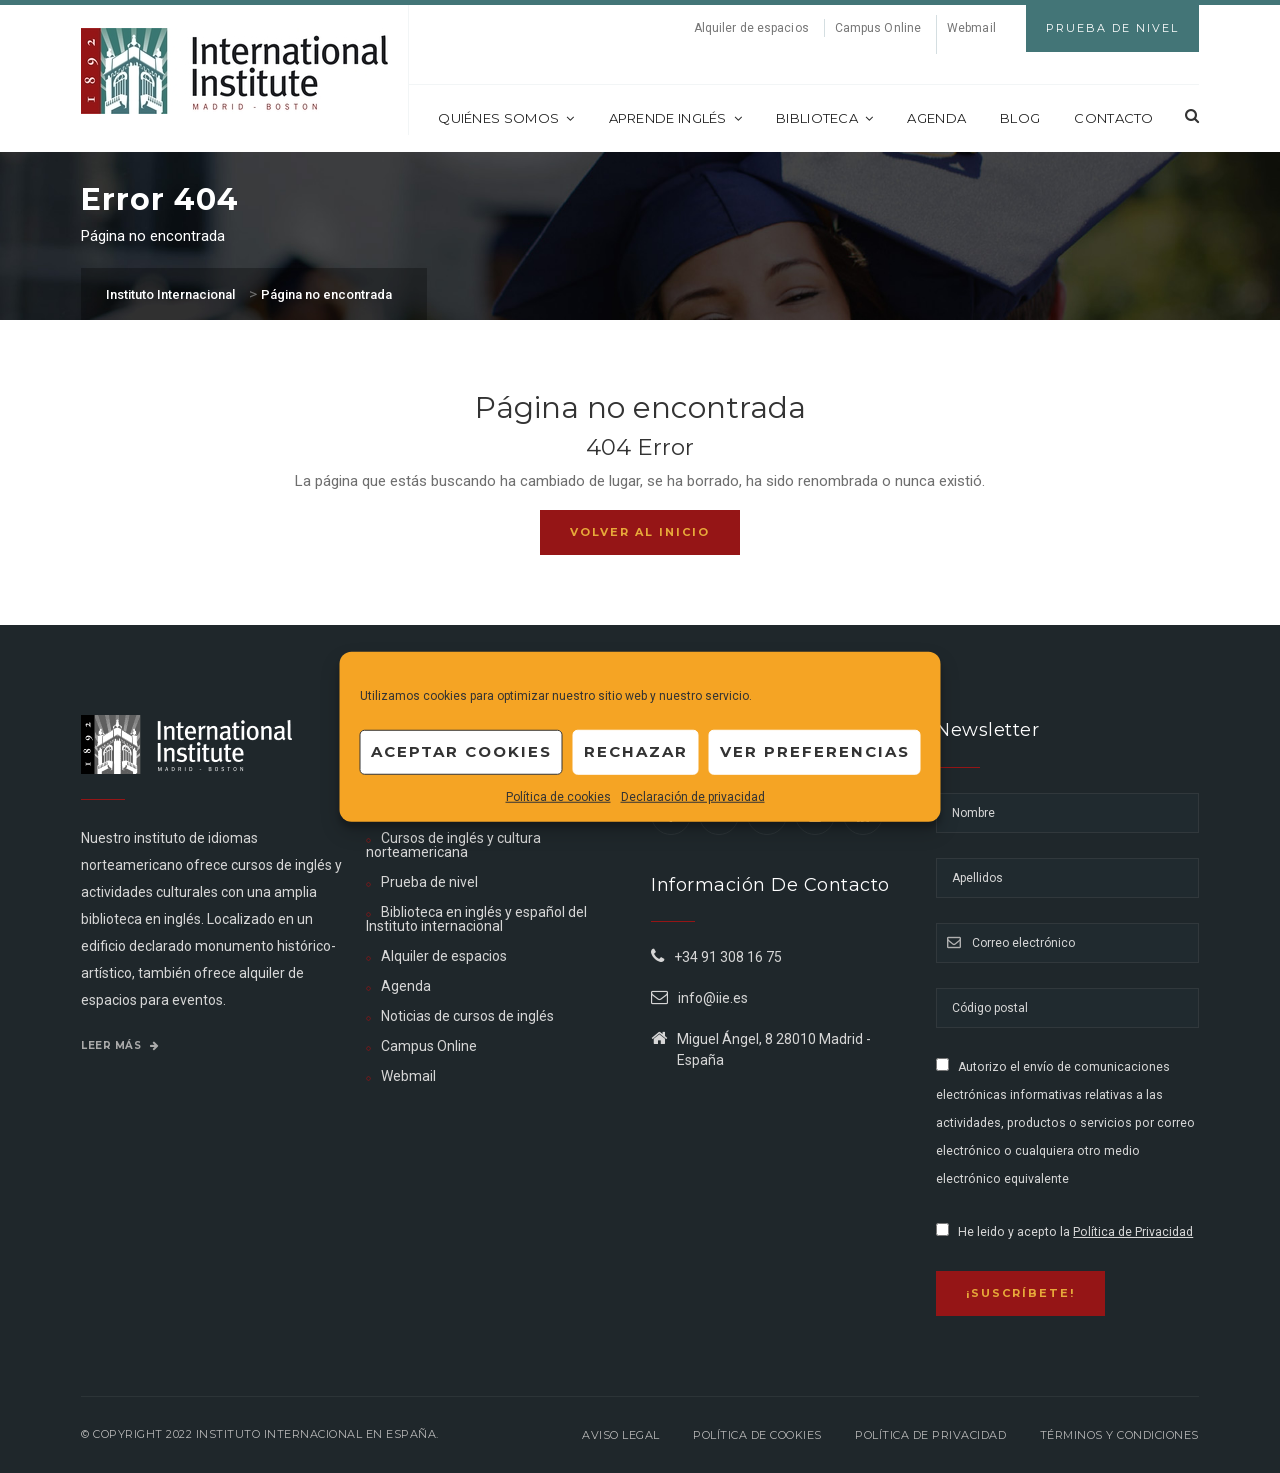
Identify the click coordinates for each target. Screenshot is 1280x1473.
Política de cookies (558, 796)
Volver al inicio (640, 532)
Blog (1020, 118)
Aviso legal (621, 1435)
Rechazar (636, 751)
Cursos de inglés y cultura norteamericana (453, 845)
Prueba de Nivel (1112, 28)
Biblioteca (824, 118)
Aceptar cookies (461, 751)
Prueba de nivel (429, 882)
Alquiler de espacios (751, 28)
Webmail (971, 28)
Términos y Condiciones (1119, 1435)
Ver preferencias (815, 751)
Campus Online (878, 28)
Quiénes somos (506, 118)
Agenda (936, 118)
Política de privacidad (930, 1435)
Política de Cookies (757, 1435)
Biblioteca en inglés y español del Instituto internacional (476, 919)
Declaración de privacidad (693, 796)
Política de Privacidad (1133, 1232)
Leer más (120, 1045)
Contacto (1113, 118)
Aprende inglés (676, 118)
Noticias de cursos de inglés (467, 1016)
